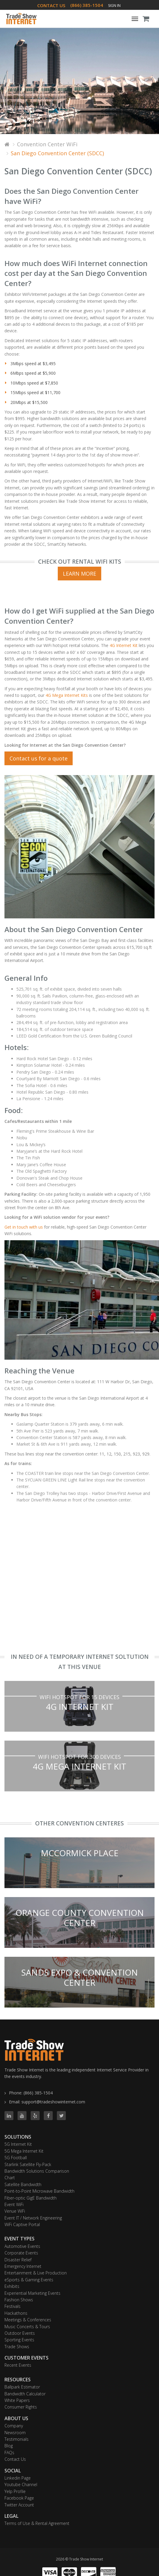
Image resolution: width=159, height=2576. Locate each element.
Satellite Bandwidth (22, 2184)
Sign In (114, 5)
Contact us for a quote (39, 758)
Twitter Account (19, 2505)
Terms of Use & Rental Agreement (36, 2523)
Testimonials (16, 2439)
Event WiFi (14, 2204)
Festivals (12, 2306)
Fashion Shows (18, 2300)
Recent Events (17, 2365)
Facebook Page (19, 2498)
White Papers (17, 2400)
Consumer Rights (20, 2407)
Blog (8, 2446)
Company (13, 2426)
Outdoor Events (19, 2333)
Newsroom (15, 2432)
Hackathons (15, 2313)
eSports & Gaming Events (28, 2280)
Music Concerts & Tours (27, 2326)
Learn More (79, 573)
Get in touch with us (24, 1227)
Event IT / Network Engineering (33, 2218)
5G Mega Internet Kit (23, 2151)
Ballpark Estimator (22, 2387)
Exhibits (11, 2286)
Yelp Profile (15, 2491)
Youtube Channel (20, 2484)
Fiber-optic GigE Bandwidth (30, 2198)
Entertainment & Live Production (35, 2273)
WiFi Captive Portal (22, 2224)
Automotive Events (22, 2246)
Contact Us (15, 2459)
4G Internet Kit (124, 645)
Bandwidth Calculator (25, 2394)
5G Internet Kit (18, 2144)
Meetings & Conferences (27, 2320)
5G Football (15, 2157)
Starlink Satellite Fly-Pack (27, 2164)
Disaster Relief (18, 2260)
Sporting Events (19, 2340)
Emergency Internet (22, 2266)
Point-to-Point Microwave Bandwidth (39, 2191)
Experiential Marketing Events (32, 2293)
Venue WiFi (14, 2211)
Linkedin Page (17, 2478)
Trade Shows (16, 2346)
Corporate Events (21, 2253)
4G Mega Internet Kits (67, 695)
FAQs (9, 2452)
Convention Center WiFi (47, 144)
